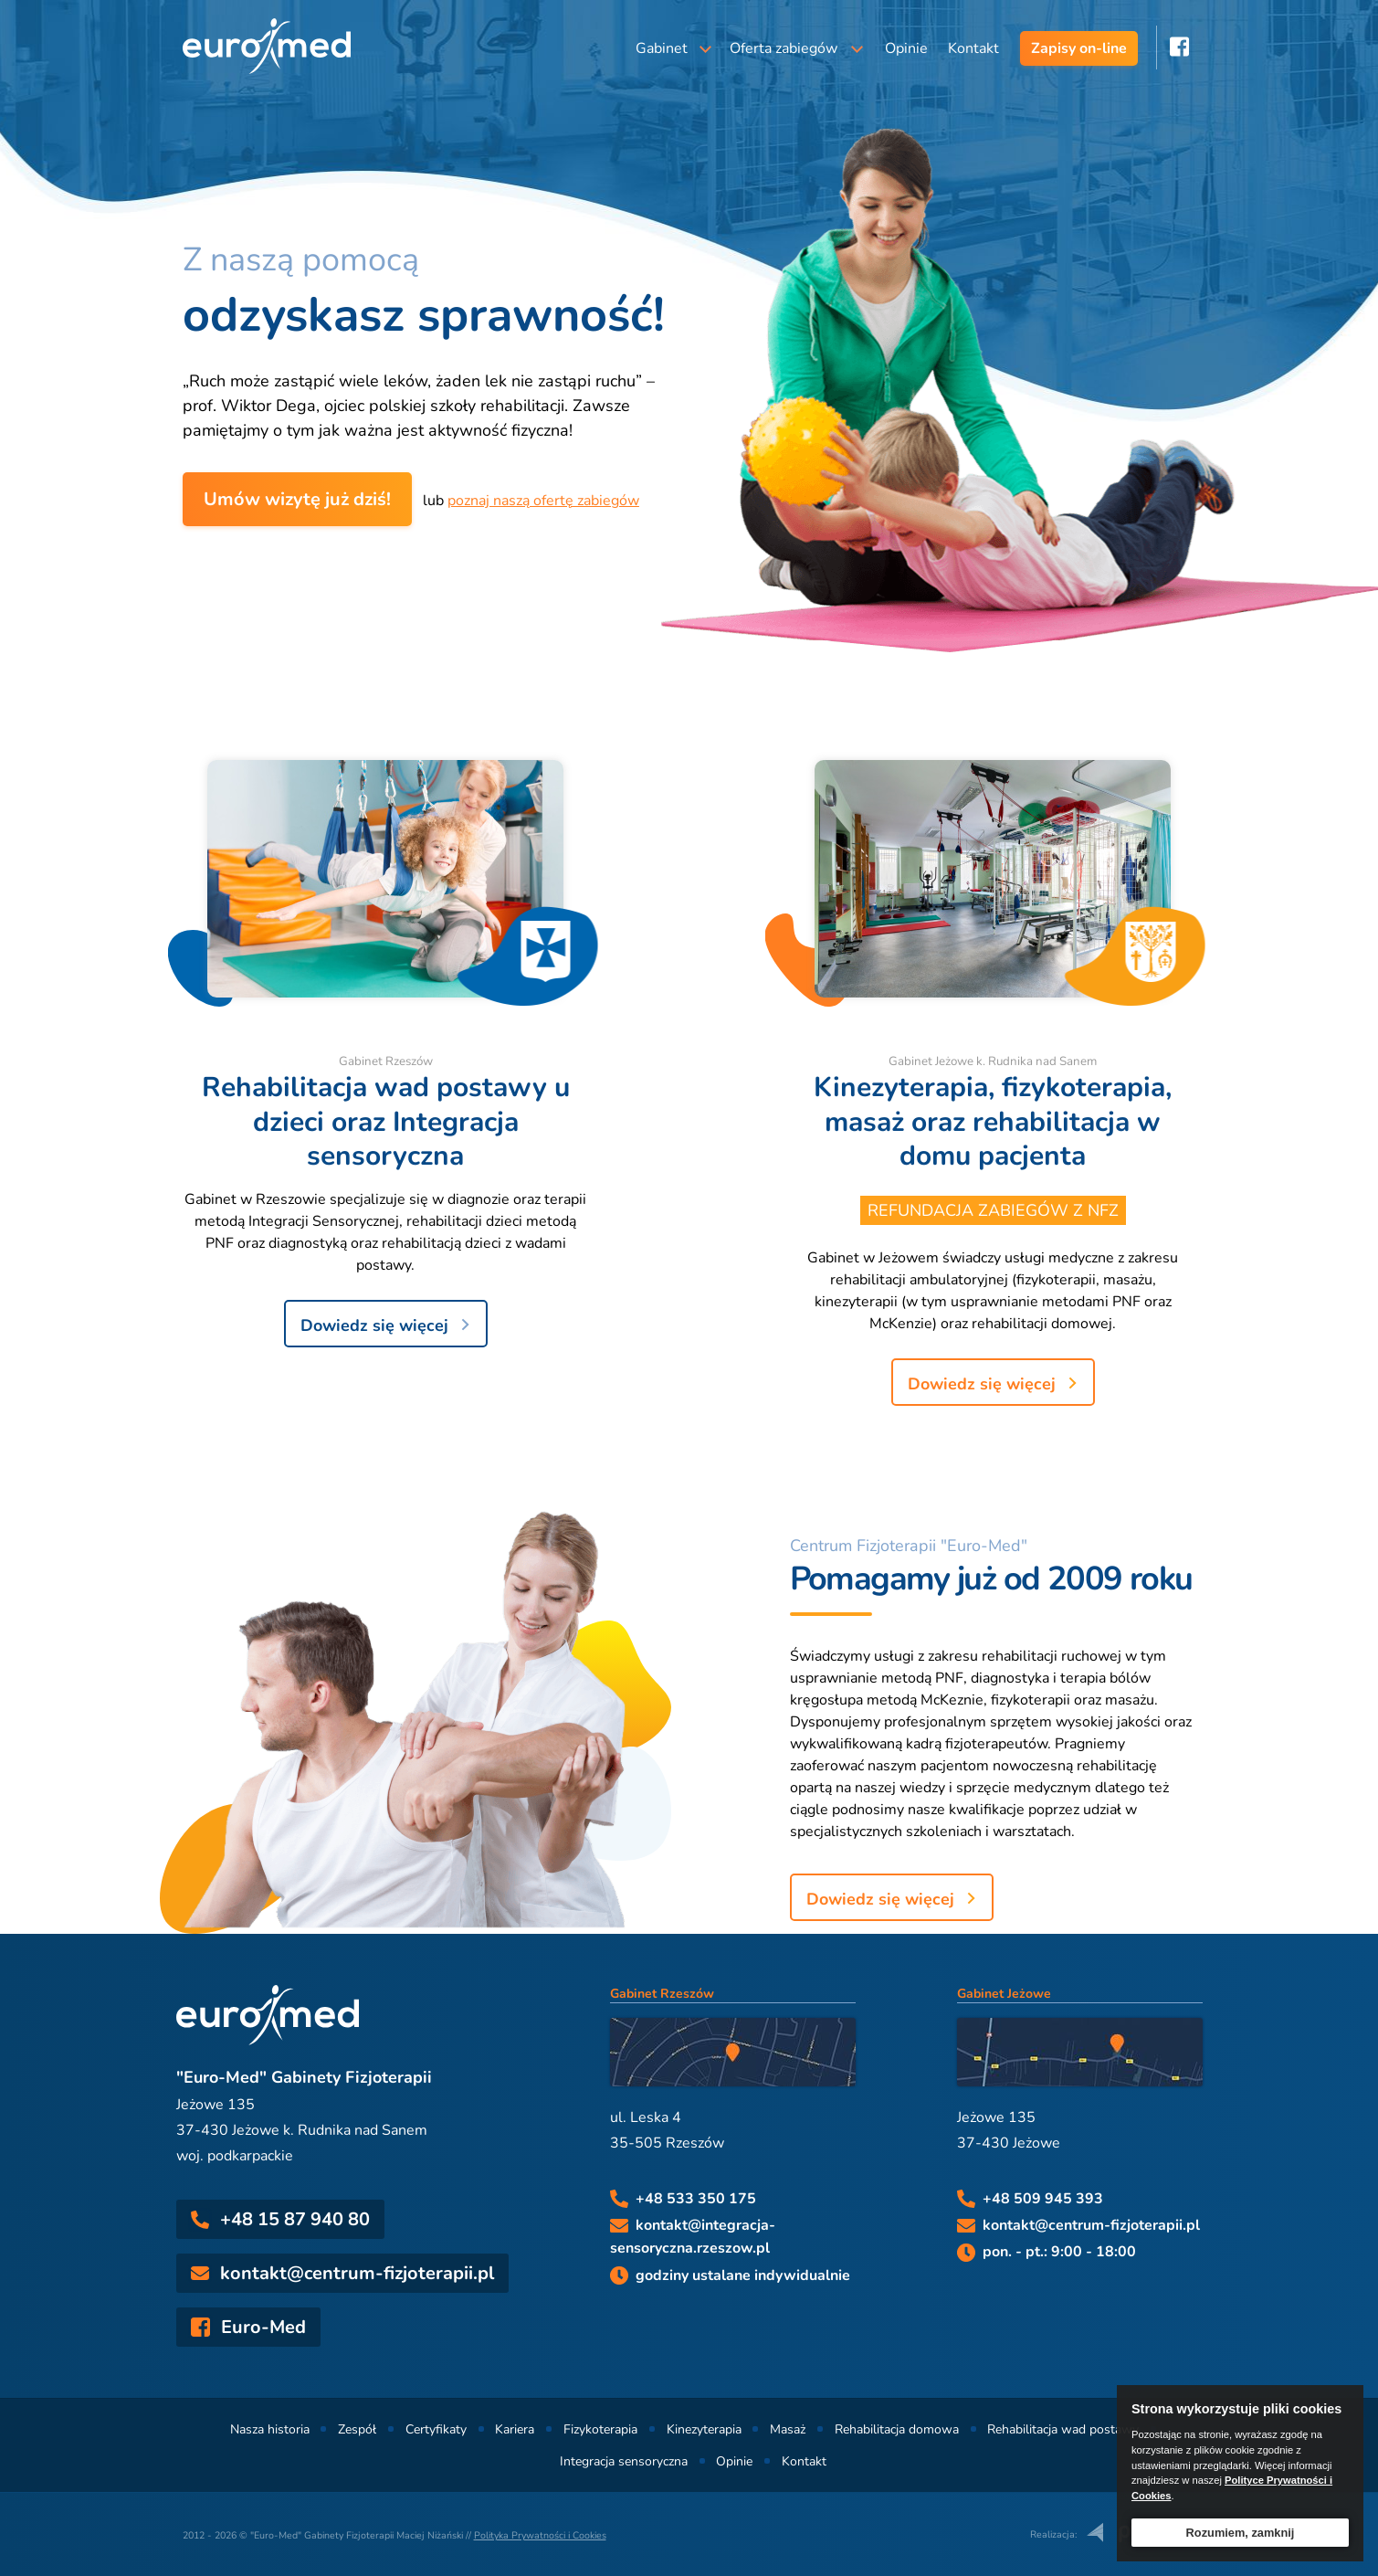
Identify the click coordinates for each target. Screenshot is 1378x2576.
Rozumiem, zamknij (1240, 2532)
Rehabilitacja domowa (897, 2429)
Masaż (787, 2429)
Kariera (514, 2429)
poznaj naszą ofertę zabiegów (543, 501)
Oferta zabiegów (783, 48)
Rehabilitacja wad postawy (1063, 2429)
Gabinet (662, 48)
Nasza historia (270, 2429)
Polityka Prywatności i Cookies (540, 2535)
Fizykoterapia (600, 2429)
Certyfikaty (436, 2429)
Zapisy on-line (1079, 48)
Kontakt (973, 48)
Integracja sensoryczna (624, 2461)
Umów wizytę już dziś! (297, 499)
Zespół (357, 2429)
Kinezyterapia (704, 2429)
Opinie (906, 48)
